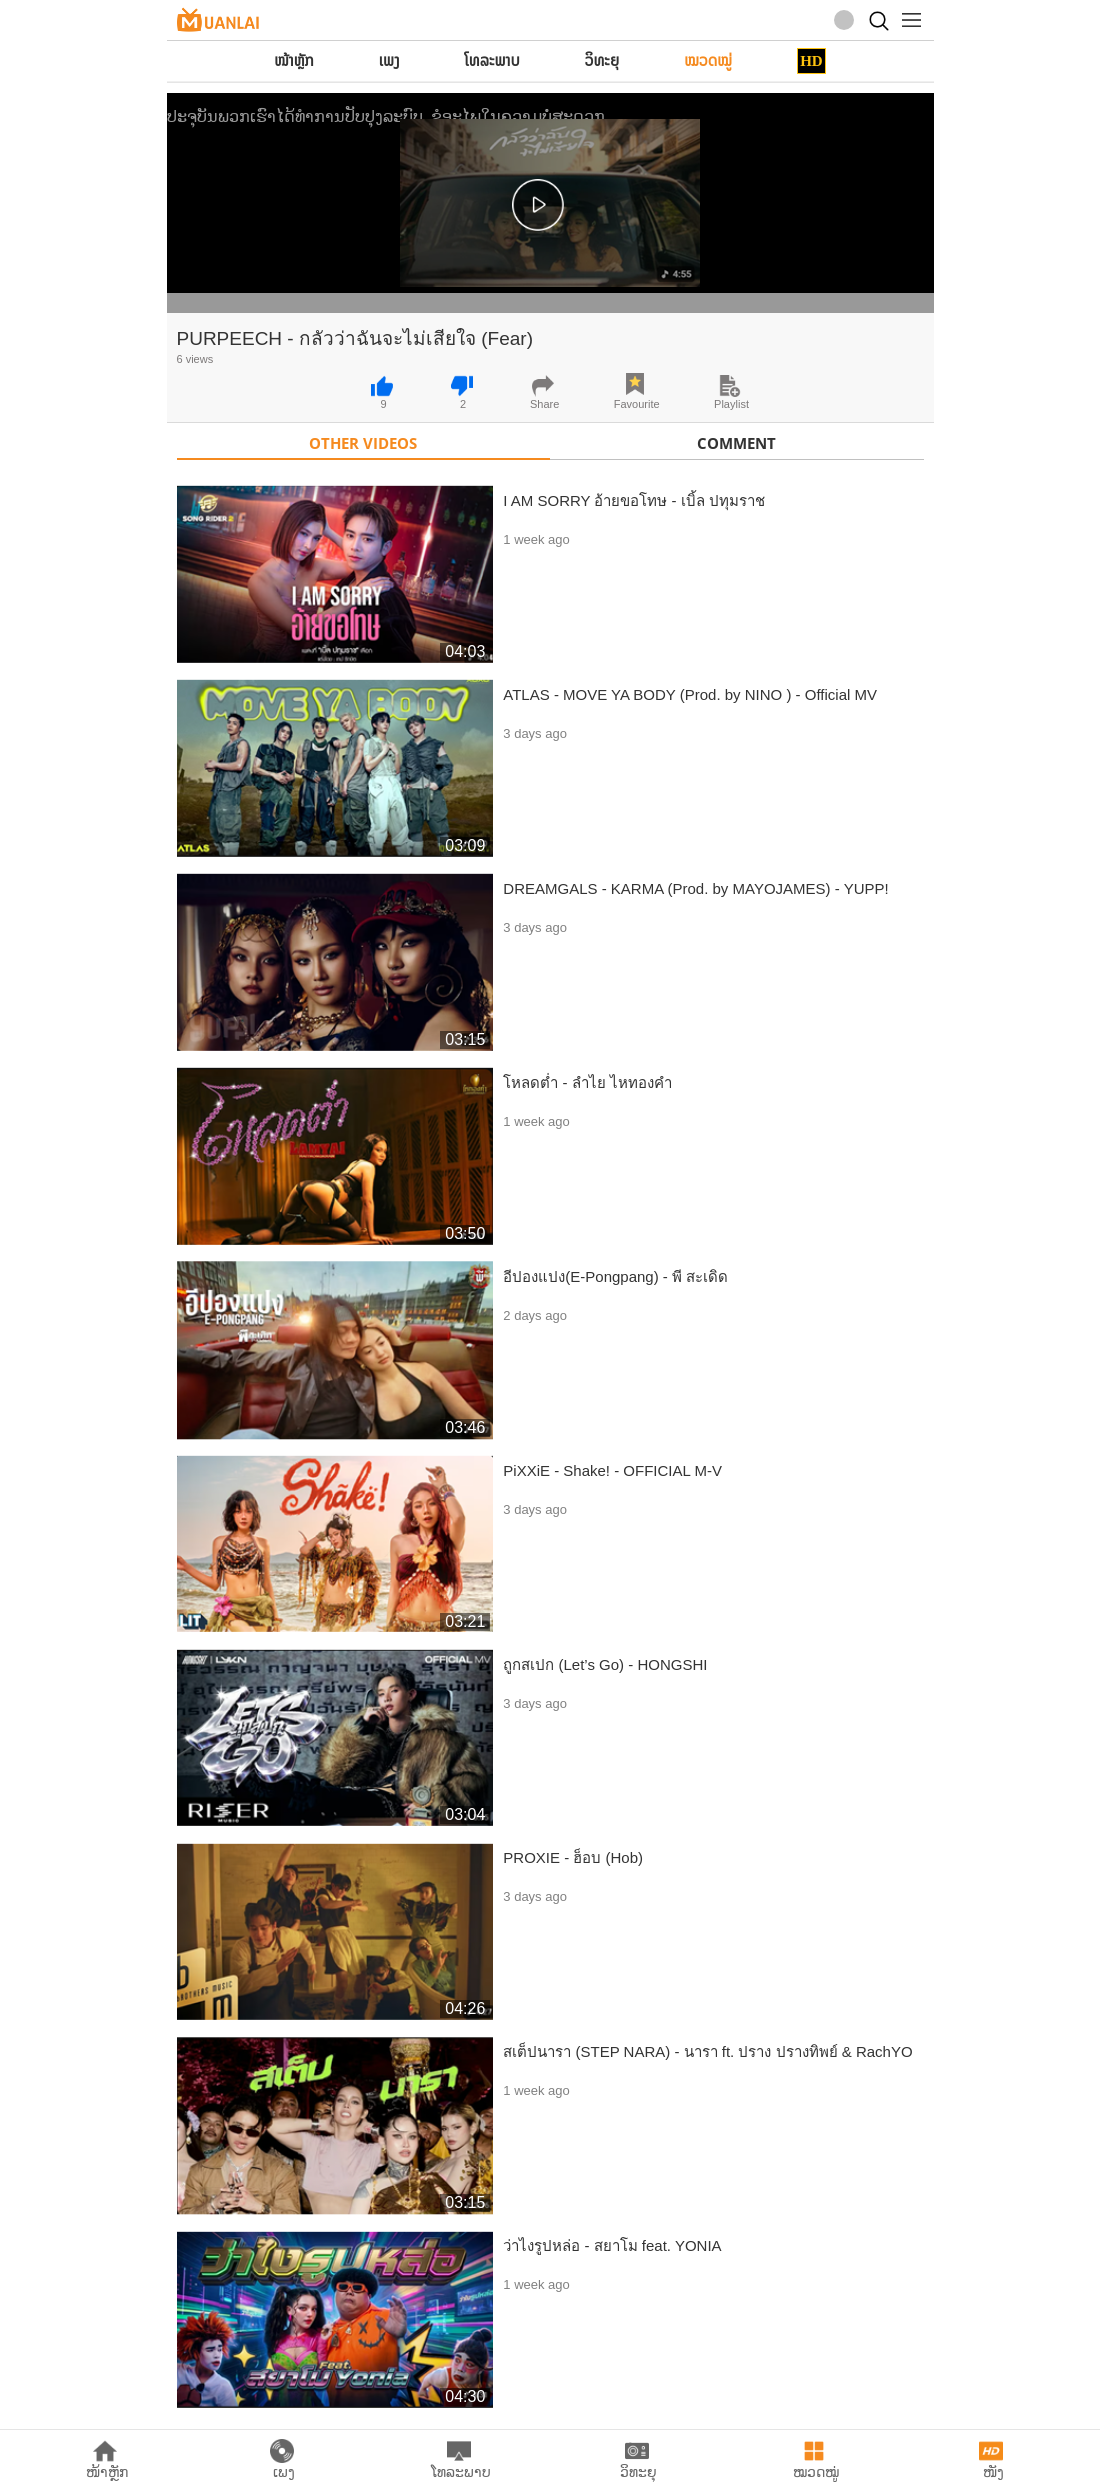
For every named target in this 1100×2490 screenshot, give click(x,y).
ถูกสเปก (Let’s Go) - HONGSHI (605, 1664)
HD (811, 61)
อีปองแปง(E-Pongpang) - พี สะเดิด (615, 1276)
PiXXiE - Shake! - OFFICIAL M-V (612, 1470)
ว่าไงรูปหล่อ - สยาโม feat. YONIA (612, 2245)
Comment (736, 443)
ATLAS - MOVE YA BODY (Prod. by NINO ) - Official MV (690, 694)
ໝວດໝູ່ (708, 61)
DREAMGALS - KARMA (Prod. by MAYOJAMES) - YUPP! (695, 888)
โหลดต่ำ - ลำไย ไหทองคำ (587, 1082)
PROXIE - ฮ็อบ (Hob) (573, 1857)
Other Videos (363, 443)
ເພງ (389, 61)
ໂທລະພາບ (492, 61)
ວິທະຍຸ (602, 61)
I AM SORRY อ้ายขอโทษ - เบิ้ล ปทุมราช (634, 500)
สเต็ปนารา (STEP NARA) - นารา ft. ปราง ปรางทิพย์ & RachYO (707, 2051)
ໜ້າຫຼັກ (293, 61)
